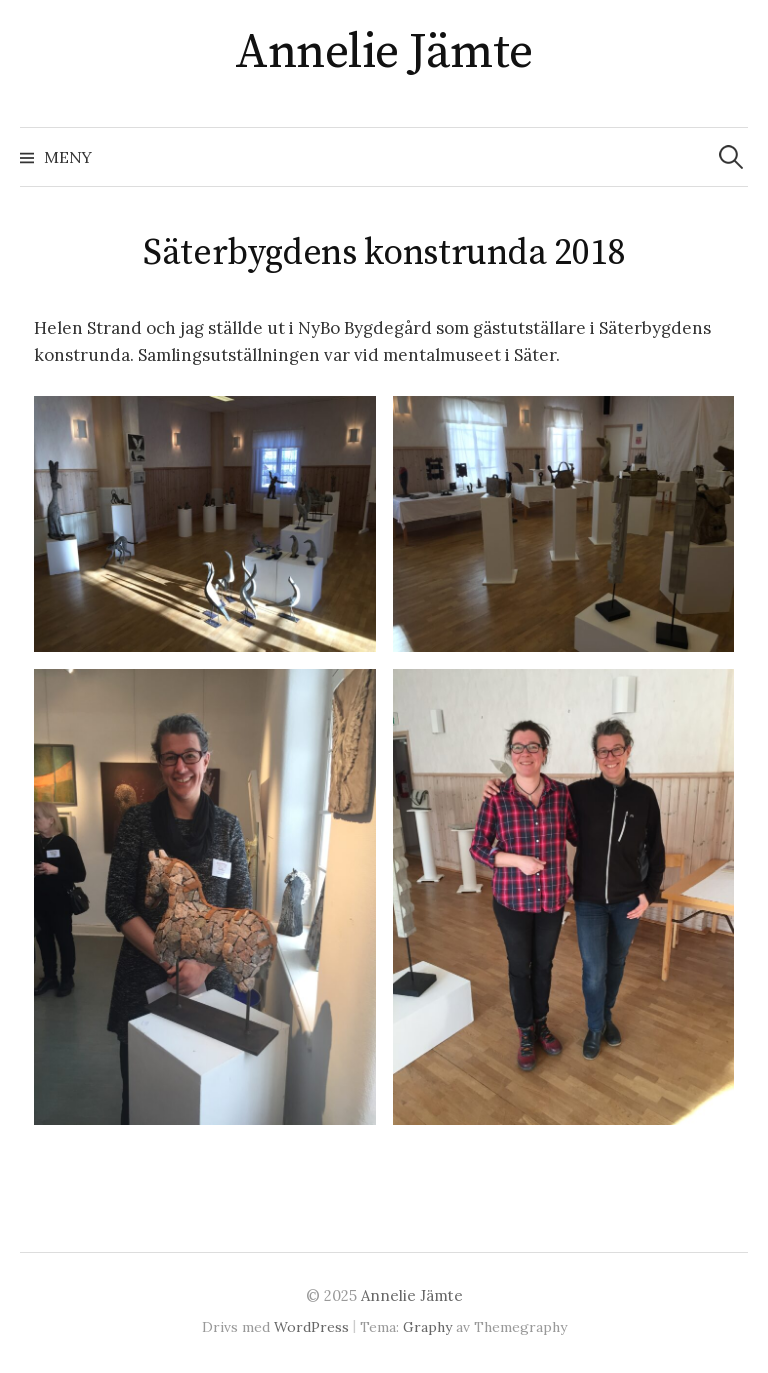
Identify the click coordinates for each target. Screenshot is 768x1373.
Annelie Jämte (384, 53)
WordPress (311, 1327)
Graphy (427, 1327)
